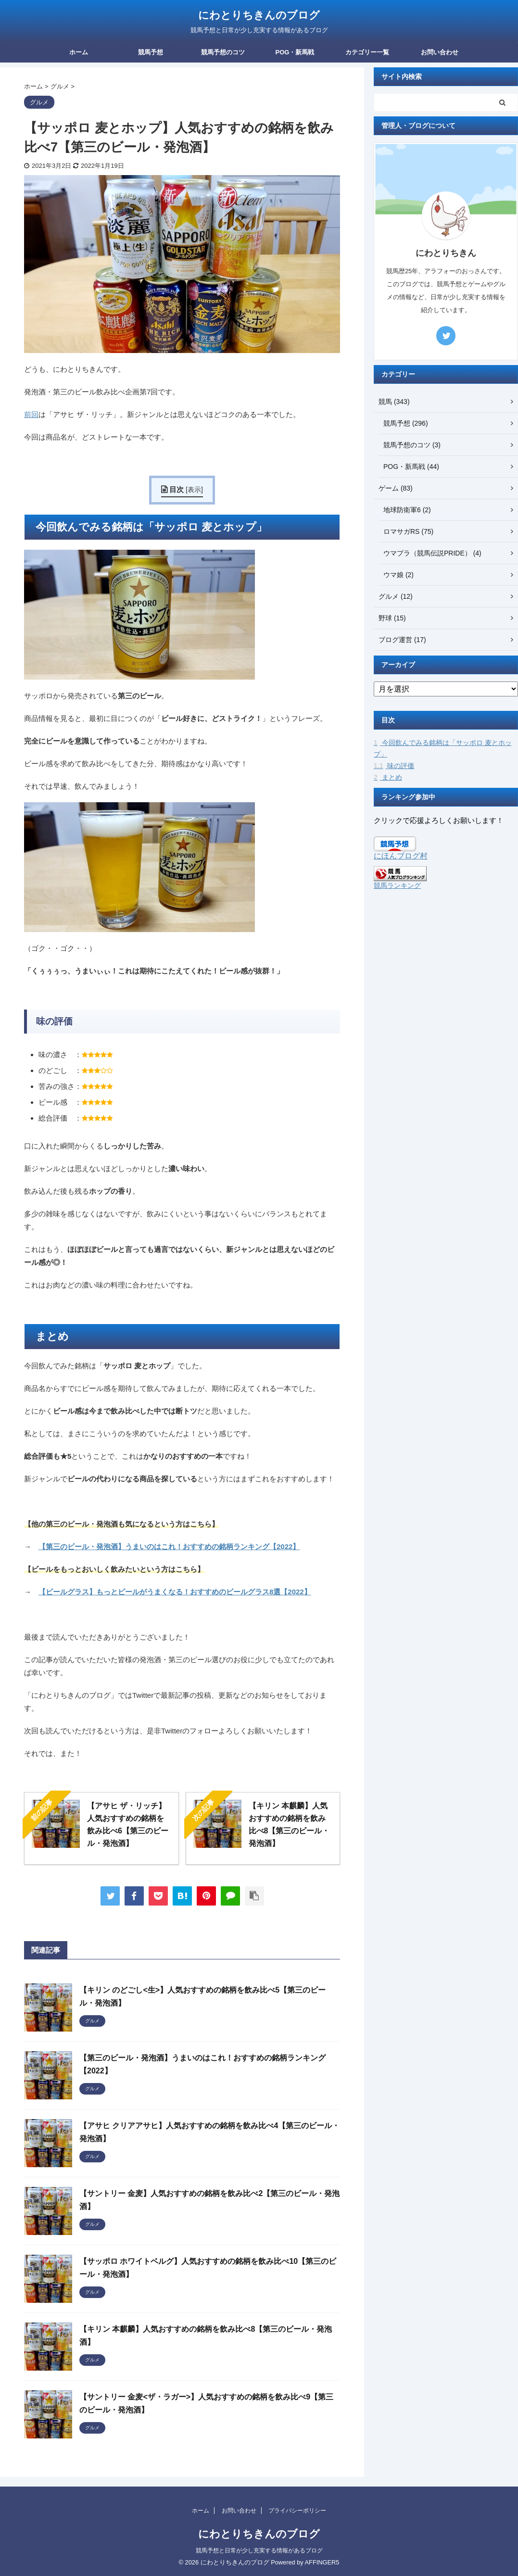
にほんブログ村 (401, 856)
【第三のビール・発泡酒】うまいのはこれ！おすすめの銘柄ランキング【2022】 (169, 1546)
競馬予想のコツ (223, 52)
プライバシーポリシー (297, 2510)
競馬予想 (150, 52)
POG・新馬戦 (295, 52)
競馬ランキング (397, 885)
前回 (31, 414)
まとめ (388, 777)
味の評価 (394, 766)
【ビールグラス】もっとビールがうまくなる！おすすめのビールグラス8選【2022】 (174, 1592)
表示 (194, 489)
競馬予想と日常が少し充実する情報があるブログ (259, 2550)
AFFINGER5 (322, 2562)
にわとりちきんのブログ (259, 15)
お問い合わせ (439, 52)
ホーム (78, 52)
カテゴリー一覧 (367, 52)
